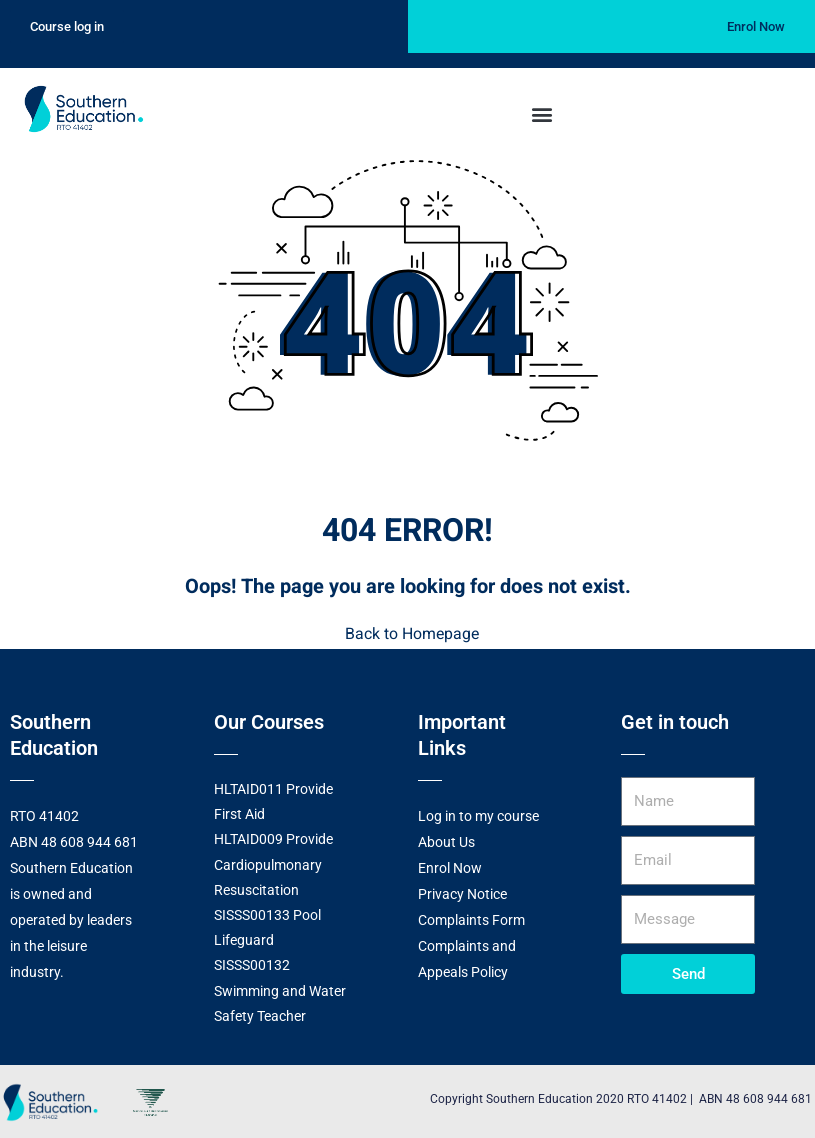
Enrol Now (450, 867)
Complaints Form (471, 919)
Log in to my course (478, 815)
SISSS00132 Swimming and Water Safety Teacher (280, 989)
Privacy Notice (462, 893)
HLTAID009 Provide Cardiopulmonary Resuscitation (273, 863)
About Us (446, 841)
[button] (542, 113)
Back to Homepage (408, 634)
